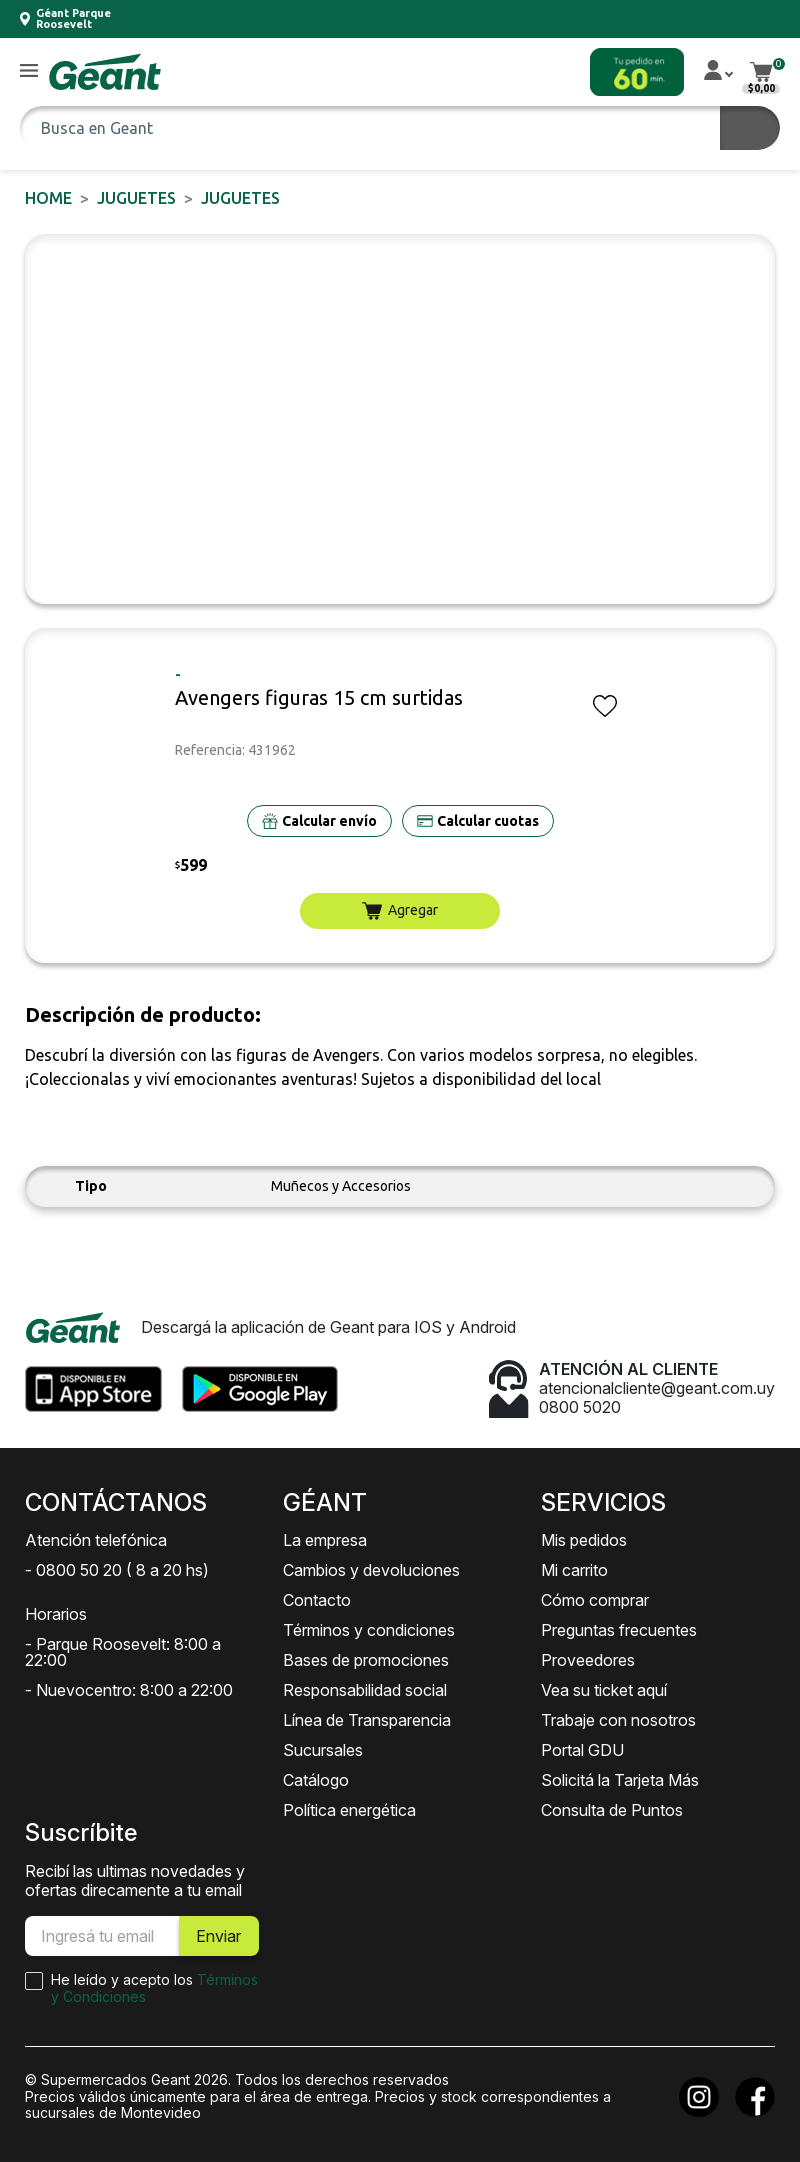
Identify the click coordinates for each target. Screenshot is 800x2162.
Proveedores (588, 1660)
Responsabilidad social (365, 1690)
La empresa (325, 1540)
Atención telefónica (96, 1540)
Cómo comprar (595, 1600)
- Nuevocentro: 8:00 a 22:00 (129, 1690)
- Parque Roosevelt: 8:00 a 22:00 (123, 1652)
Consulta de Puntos (612, 1810)
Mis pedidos (584, 1540)
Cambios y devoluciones (371, 1570)
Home (48, 198)
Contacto (317, 1600)
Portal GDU (582, 1750)
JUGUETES (136, 198)
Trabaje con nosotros (618, 1720)
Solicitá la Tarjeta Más (620, 1780)
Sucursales (323, 1750)
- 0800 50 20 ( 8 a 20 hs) (117, 1570)
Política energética (349, 1810)
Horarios (56, 1614)
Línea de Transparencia (367, 1720)
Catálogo (316, 1780)
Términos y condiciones (369, 1630)
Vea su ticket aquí (604, 1690)
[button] (29, 71)
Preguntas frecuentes (619, 1630)
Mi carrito (574, 1570)
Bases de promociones (366, 1660)
